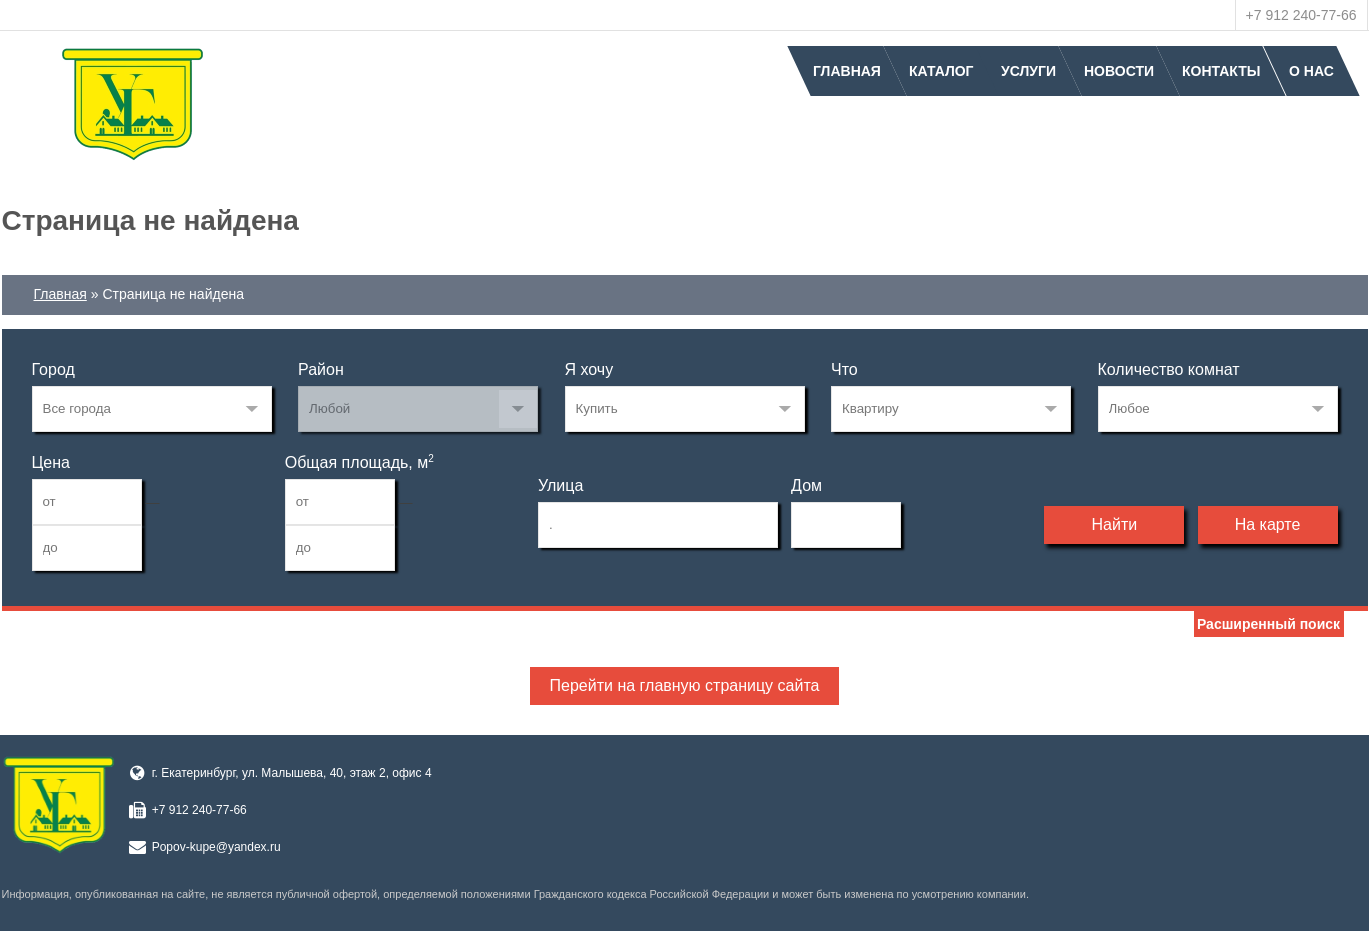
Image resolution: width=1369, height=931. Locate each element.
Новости (1119, 71)
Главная (847, 71)
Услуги (1028, 71)
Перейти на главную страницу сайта (685, 685)
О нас (1311, 71)
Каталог (941, 71)
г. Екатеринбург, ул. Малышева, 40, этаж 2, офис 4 (292, 773)
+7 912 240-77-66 (1301, 15)
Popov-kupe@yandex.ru (216, 847)
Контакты (1221, 71)
